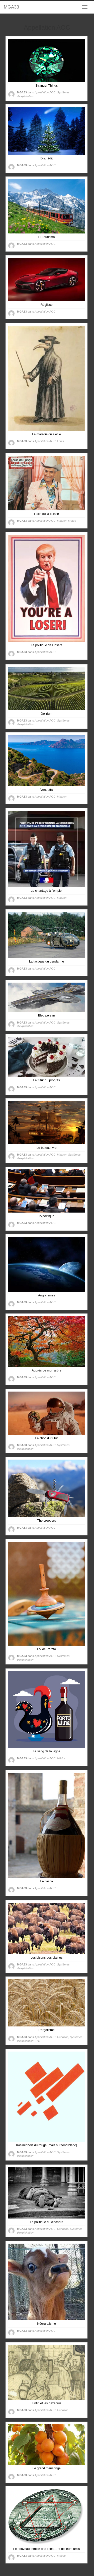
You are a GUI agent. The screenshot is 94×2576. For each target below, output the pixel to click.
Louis (60, 441)
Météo (72, 520)
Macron (62, 520)
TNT (38, 2040)
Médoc (61, 1758)
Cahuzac (62, 2037)
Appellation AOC (45, 92)
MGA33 (11, 7)
